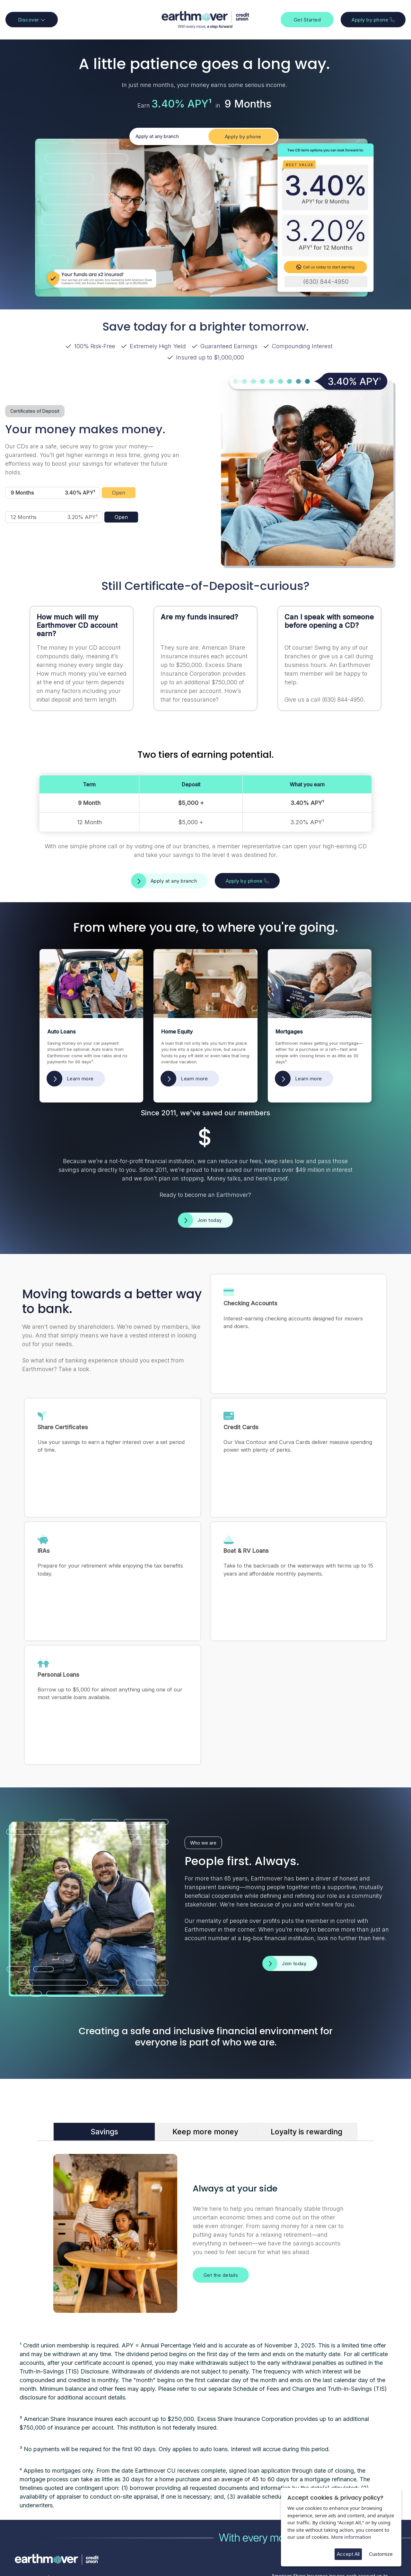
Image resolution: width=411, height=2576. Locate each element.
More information (351, 2537)
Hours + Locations (122, 2517)
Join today (209, 1220)
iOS (196, 2503)
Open (118, 492)
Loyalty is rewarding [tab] (306, 2041)
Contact (110, 2503)
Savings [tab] (104, 2041)
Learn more (80, 1079)
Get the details (221, 2185)
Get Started (307, 20)
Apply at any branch (157, 136)
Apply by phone (373, 20)
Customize (381, 2554)
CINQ (85, 2549)
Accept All (348, 2554)
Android (202, 2517)
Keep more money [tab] (205, 2041)
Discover (32, 20)
